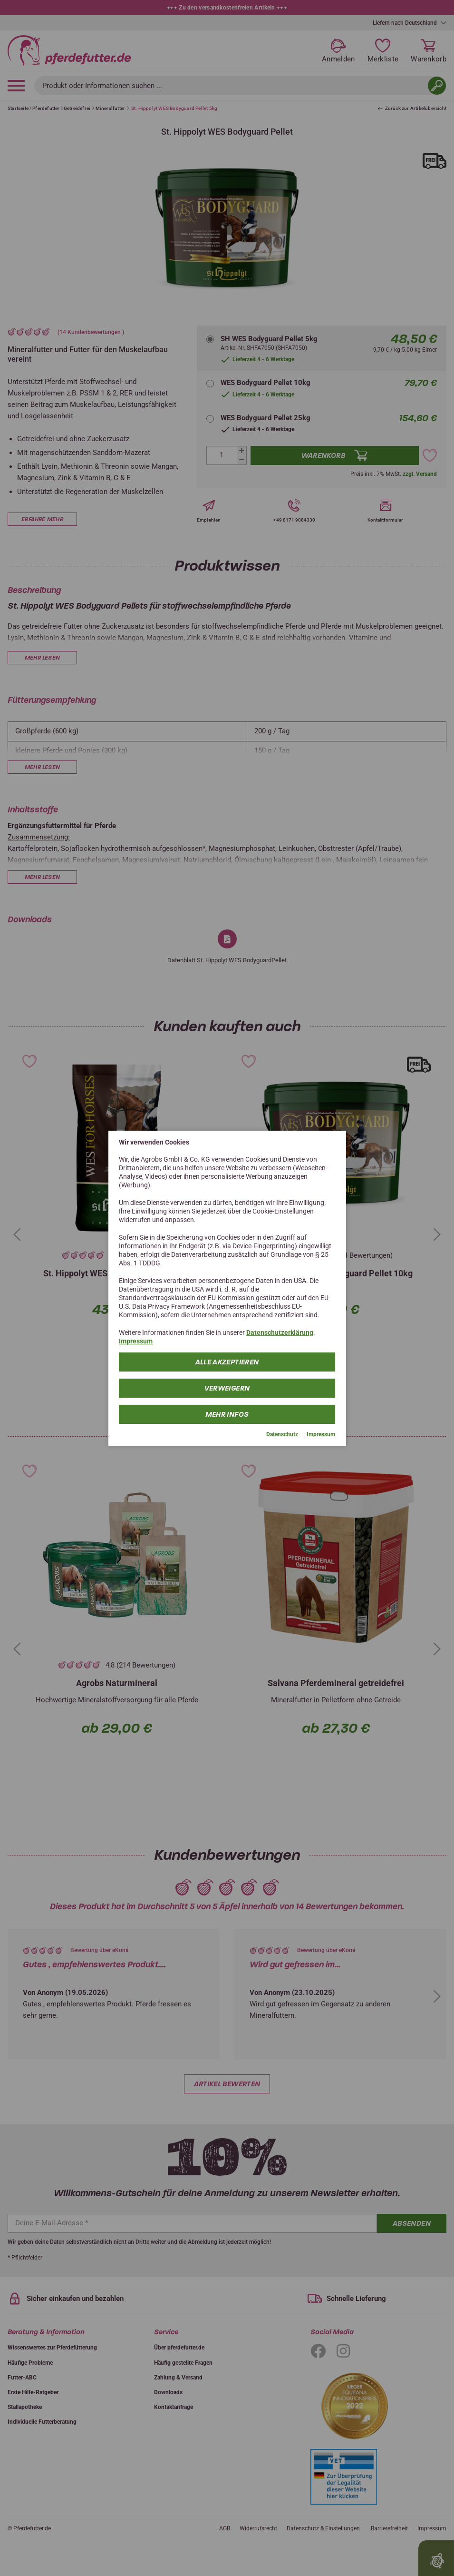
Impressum (136, 1341)
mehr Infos (227, 1414)
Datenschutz (282, 1434)
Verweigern (227, 1388)
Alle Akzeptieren (227, 1362)
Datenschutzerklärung (279, 1332)
